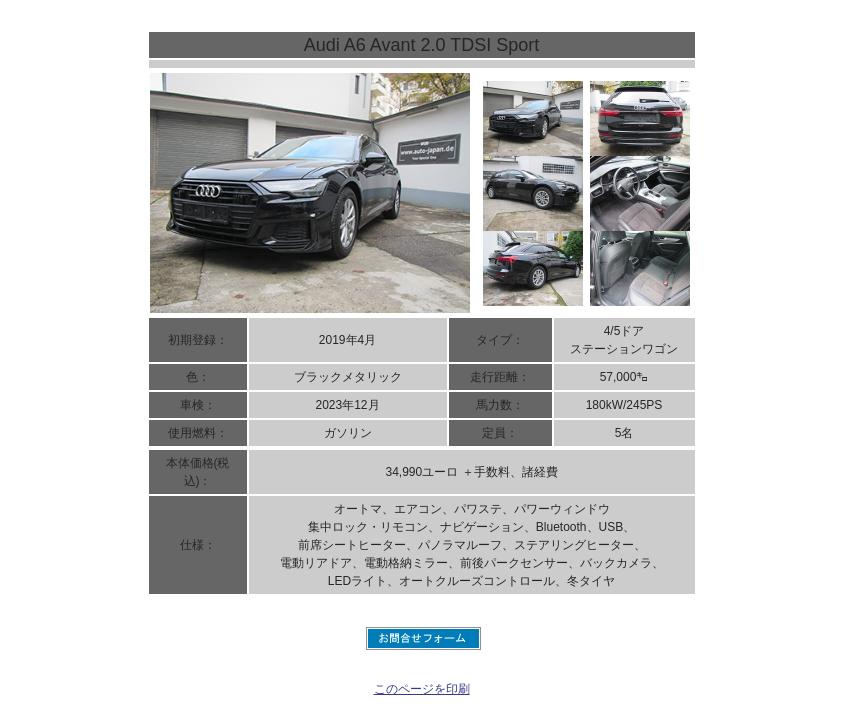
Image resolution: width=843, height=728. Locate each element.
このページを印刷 (422, 689)
